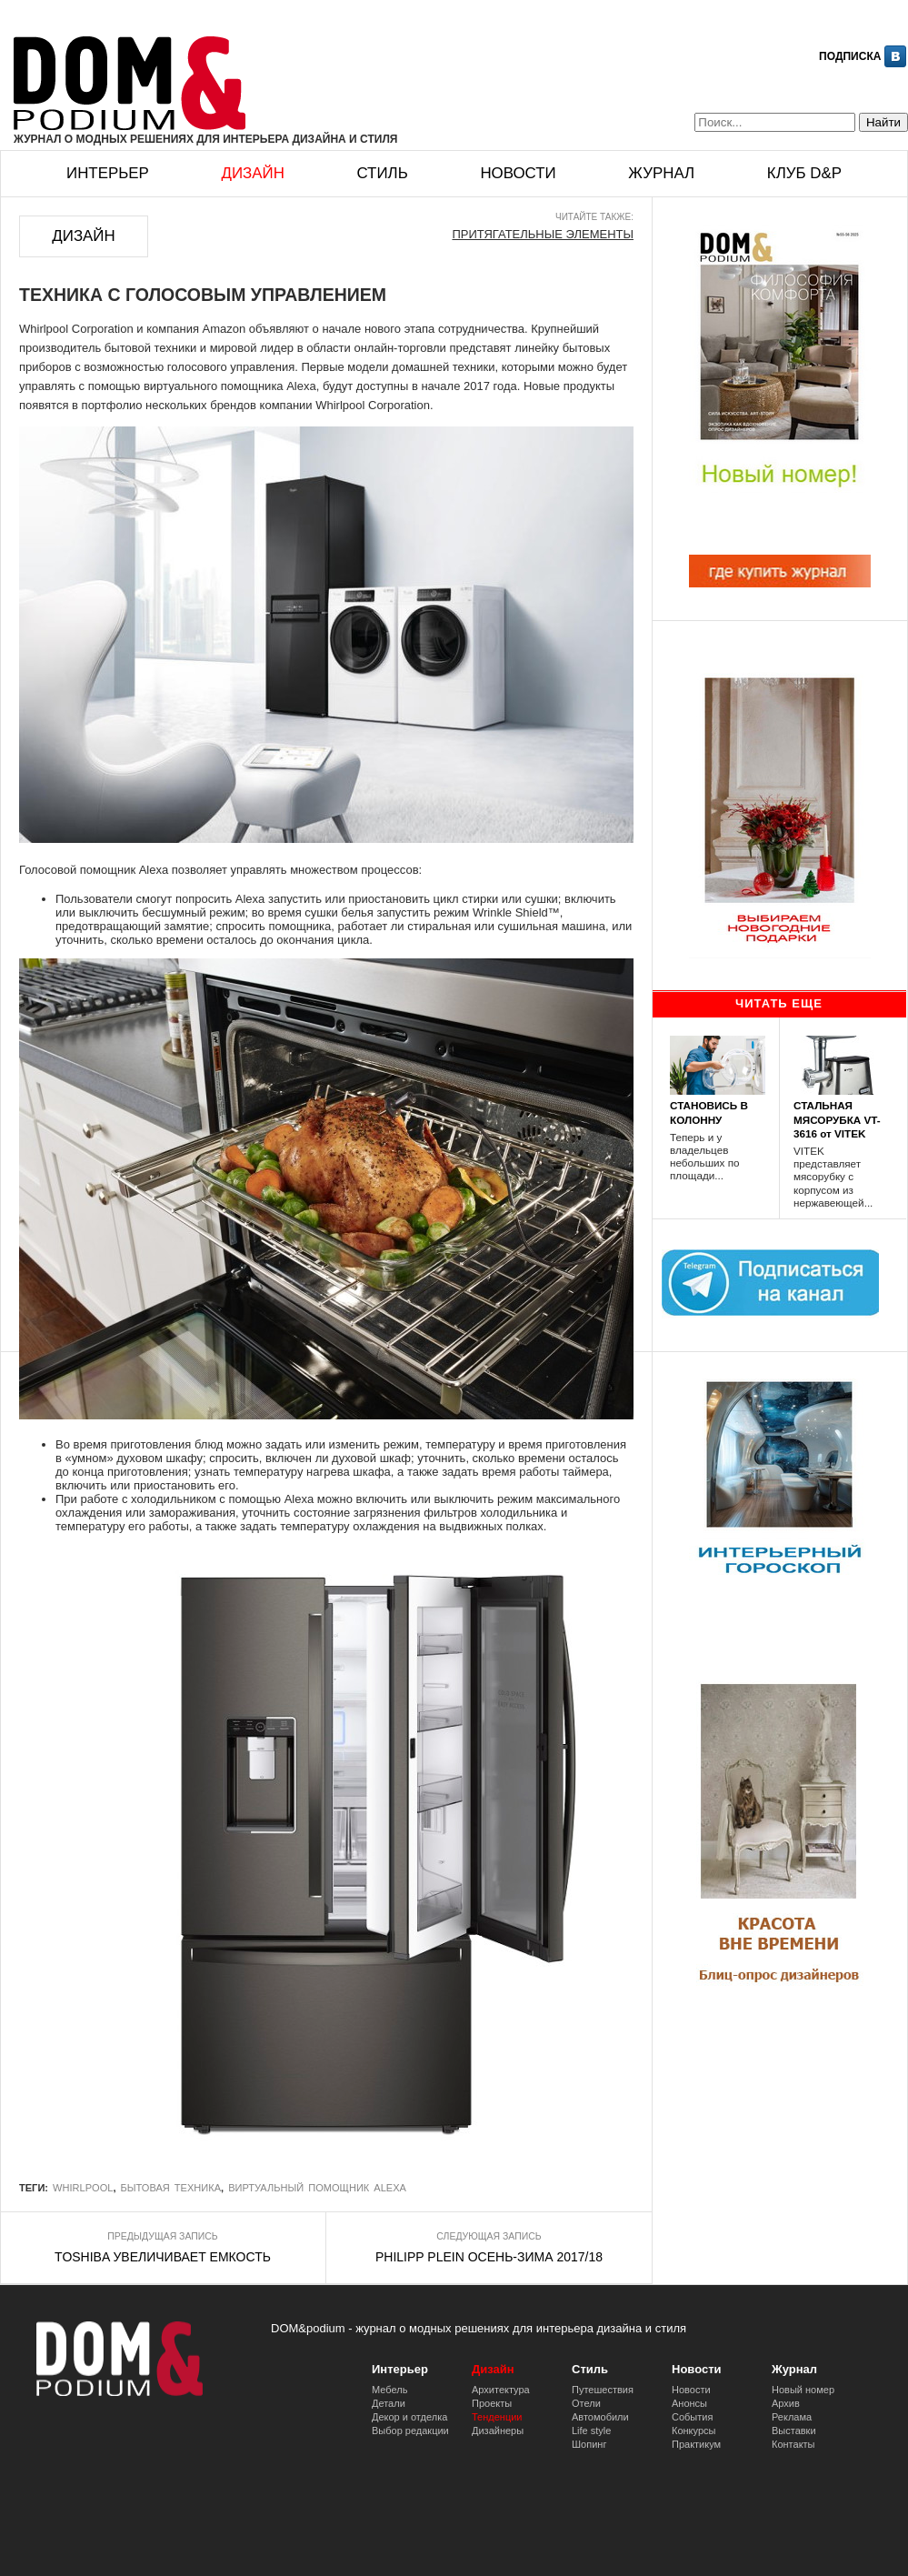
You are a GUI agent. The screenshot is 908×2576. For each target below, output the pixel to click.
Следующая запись (488, 2236)
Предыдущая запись (162, 2236)
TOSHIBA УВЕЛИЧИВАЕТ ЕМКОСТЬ (163, 2257)
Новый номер (803, 2389)
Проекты (492, 2403)
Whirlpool (83, 2187)
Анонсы (689, 2403)
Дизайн (252, 173)
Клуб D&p (804, 173)
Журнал (661, 173)
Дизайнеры (498, 2430)
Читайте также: (594, 217)
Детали (388, 2403)
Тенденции (497, 2416)
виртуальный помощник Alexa (317, 2187)
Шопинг (589, 2444)
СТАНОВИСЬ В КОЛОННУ (709, 1112)
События (692, 2416)
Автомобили (600, 2416)
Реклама (792, 2416)
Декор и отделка (409, 2416)
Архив (786, 2403)
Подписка (850, 56)
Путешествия (603, 2389)
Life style (591, 2430)
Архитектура (501, 2389)
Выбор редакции (410, 2430)
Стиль (381, 173)
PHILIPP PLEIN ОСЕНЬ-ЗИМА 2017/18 (489, 2257)
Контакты (793, 2444)
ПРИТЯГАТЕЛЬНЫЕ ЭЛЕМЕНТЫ (543, 234)
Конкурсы (693, 2430)
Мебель (389, 2389)
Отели (586, 2403)
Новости (517, 173)
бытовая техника (171, 2187)
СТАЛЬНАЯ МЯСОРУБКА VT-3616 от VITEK (837, 1118)
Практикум (696, 2444)
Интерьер (107, 173)
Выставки (794, 2430)
